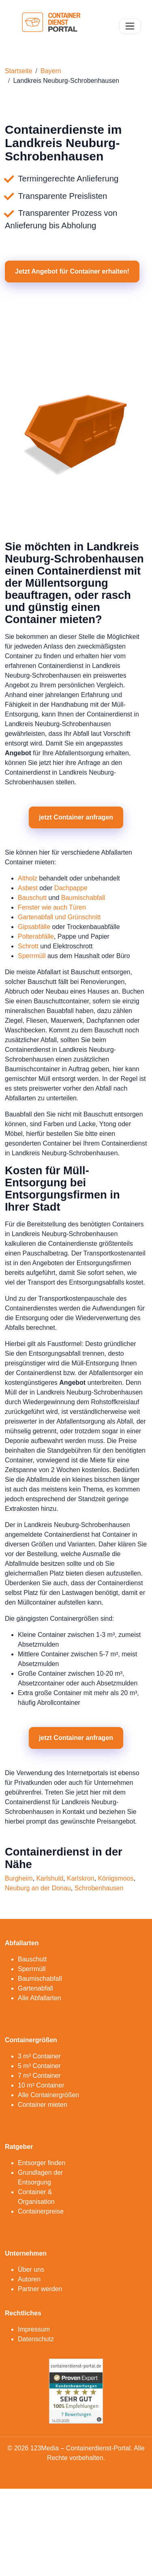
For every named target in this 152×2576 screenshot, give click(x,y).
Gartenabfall (35, 1988)
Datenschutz (36, 2339)
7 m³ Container (39, 2075)
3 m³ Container (39, 2056)
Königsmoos (115, 1878)
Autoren (29, 2279)
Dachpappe (71, 888)
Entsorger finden (41, 2162)
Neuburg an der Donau (38, 1888)
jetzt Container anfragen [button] (76, 817)
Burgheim (18, 1878)
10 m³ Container (41, 2085)
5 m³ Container (39, 2065)
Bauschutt (32, 897)
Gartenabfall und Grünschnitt (59, 917)
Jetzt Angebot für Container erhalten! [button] (72, 271)
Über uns (31, 2269)
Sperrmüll (31, 955)
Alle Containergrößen (48, 2095)
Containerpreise (41, 2211)
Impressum (34, 2329)
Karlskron (80, 1878)
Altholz (27, 878)
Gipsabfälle (34, 926)
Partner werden (40, 2288)
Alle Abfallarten (39, 1998)
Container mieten (42, 2104)
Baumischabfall (83, 897)
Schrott (28, 946)
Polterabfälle (36, 936)
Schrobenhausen (99, 1888)
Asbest (28, 888)
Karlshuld (49, 1878)
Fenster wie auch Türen (52, 907)
